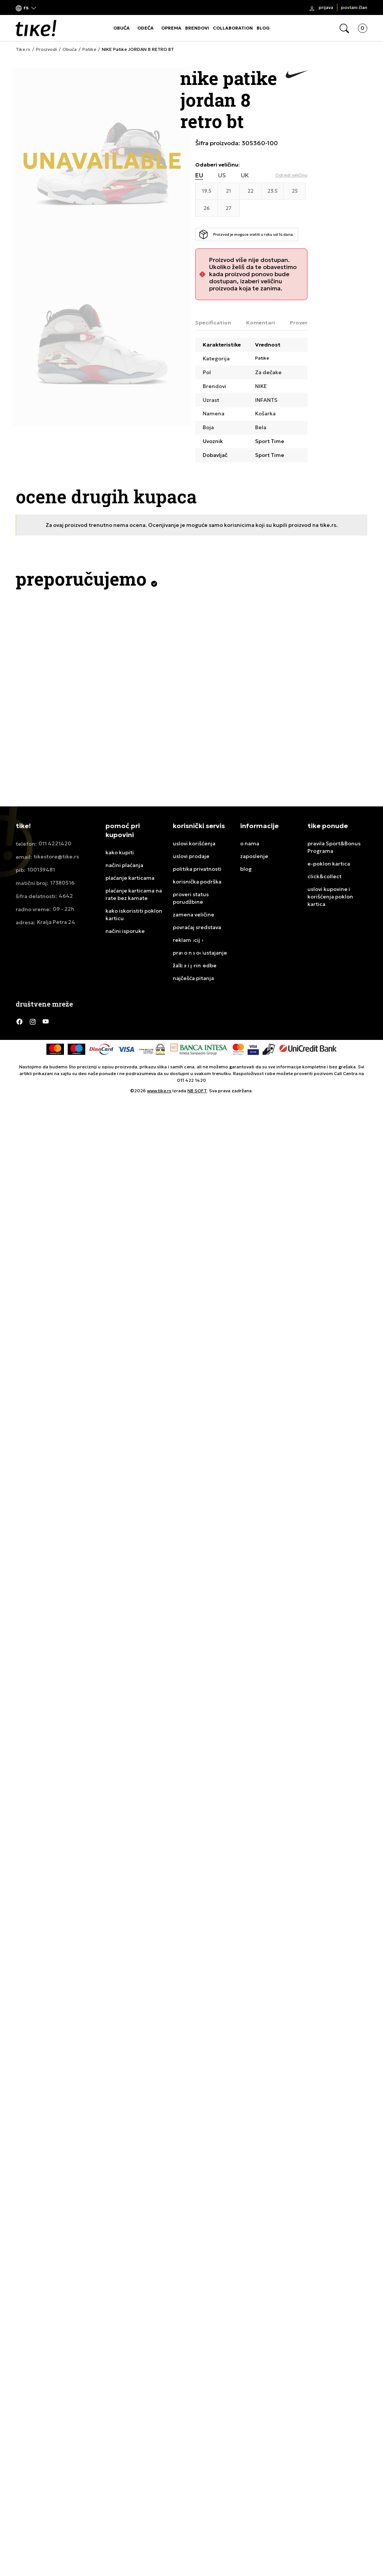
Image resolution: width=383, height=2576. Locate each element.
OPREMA (171, 28)
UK (245, 175)
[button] (26, 7)
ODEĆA (145, 28)
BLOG (263, 28)
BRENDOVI (197, 28)
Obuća (69, 49)
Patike (89, 49)
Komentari (260, 322)
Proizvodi (46, 49)
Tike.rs (23, 49)
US (222, 175)
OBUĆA (121, 28)
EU (199, 175)
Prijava (326, 7)
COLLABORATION (233, 28)
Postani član (354, 7)
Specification (213, 322)
